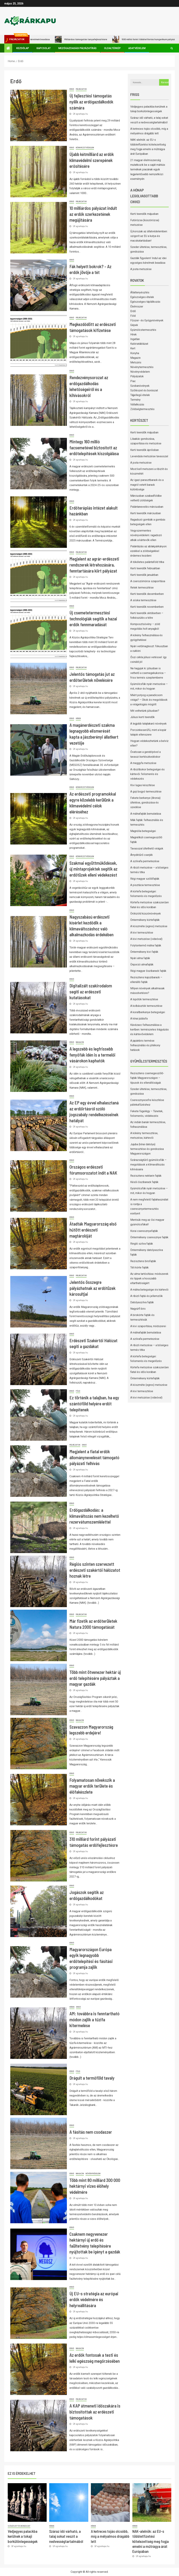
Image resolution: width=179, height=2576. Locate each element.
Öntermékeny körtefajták (145, 920)
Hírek (78, 718)
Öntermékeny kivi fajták (144, 951)
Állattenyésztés (139, 292)
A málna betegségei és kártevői (149, 1289)
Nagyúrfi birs (138, 1308)
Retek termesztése (142, 587)
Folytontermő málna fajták (145, 945)
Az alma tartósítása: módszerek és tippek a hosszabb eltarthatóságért (149, 1278)
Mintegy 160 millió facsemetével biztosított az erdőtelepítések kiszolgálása (94, 447)
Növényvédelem (93, 2174)
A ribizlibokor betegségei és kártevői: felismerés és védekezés (147, 774)
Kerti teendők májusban (144, 213)
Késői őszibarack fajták (144, 1182)
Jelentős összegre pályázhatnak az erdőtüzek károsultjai (92, 1288)
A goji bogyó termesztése (146, 791)
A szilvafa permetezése (144, 861)
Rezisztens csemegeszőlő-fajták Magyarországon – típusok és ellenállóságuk (147, 1078)
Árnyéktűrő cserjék (141, 854)
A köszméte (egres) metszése (148, 926)
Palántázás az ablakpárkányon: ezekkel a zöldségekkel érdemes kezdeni (148, 551)
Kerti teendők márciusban (145, 513)
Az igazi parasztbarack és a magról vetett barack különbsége (147, 484)
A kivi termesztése (141, 932)
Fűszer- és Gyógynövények (146, 320)
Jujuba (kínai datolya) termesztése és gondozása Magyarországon (147, 1149)
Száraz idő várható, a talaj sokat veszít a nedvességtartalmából (66, 2536)
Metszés (135, 362)
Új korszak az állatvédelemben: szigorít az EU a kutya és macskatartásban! (149, 236)
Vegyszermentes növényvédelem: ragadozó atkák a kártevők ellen (146, 535)
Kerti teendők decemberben (147, 594)
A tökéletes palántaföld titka (147, 562)
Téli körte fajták (139, 1267)
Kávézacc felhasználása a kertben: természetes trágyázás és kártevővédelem (149, 1029)
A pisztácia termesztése (145, 885)
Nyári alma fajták (140, 958)
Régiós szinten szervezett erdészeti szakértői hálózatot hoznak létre (94, 1569)
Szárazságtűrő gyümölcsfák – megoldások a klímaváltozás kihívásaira (148, 1164)
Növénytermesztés (141, 367)
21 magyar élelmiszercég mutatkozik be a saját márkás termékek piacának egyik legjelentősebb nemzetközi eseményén (147, 169)
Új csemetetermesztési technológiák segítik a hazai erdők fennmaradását (93, 618)
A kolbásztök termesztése (146, 1005)
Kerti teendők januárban (144, 574)
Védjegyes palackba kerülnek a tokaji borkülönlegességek (23, 2536)
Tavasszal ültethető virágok (146, 848)
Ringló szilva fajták (141, 1243)
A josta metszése (141, 269)
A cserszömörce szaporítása (147, 581)
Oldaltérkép (112, 48)
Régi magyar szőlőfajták (144, 878)
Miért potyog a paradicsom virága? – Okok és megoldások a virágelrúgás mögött (149, 699)
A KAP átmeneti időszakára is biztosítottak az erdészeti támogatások (94, 2411)
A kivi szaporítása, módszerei (148, 1326)
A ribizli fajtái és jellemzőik (146, 1296)
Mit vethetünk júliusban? (144, 710)
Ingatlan (135, 339)
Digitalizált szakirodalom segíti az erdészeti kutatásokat (90, 991)
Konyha (134, 353)
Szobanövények (140, 385)
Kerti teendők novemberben (147, 606)
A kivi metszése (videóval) (146, 939)
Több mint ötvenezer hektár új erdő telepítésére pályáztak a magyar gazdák (95, 1678)
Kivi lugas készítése (142, 785)
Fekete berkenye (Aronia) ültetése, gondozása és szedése (145, 802)
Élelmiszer (136, 306)
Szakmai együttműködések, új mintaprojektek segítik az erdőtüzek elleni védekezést (93, 868)
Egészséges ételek (142, 297)
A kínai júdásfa (139, 1018)
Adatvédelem (137, 48)
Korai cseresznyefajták (144, 1231)
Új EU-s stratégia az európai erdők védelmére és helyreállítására (93, 2299)
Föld (78, 1391)
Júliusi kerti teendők (142, 717)
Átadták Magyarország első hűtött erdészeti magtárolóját (93, 1229)
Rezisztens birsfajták (143, 1261)
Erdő (71, 89)
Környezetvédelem (85, 148)
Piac (133, 381)
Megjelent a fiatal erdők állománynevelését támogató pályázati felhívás (94, 1457)
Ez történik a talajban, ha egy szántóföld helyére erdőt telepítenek (94, 1403)
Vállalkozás (137, 404)
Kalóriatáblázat (139, 343)
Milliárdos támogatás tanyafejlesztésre (92, 39)
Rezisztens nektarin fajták (146, 1175)
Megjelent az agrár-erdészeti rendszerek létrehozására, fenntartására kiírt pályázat (94, 564)
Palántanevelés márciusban (146, 506)
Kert (132, 348)
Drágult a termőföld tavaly (92, 2077)
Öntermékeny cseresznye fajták (149, 1237)
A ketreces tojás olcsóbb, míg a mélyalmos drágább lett (110, 2536)
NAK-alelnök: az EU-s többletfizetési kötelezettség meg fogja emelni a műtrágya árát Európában (150, 2541)
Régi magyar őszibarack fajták (148, 970)
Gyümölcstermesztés (143, 329)
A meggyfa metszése (143, 763)
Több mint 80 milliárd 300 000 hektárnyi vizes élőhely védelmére (94, 2186)
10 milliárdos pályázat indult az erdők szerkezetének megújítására (93, 214)
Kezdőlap (22, 48)
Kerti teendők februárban (145, 568)
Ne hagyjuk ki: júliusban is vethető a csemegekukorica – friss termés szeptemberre (148, 673)
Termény (135, 399)
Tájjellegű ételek (140, 395)
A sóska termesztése (143, 600)
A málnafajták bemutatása (145, 813)
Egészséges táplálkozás (145, 301)
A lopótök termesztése (144, 999)
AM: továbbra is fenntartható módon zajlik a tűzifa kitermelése (94, 2019)
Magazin (80, 1042)
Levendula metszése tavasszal (149, 456)
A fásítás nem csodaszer (90, 2132)
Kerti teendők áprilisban (144, 450)
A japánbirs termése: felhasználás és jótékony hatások (145, 1045)
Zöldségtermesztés (142, 409)
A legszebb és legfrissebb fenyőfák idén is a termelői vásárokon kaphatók (92, 1054)
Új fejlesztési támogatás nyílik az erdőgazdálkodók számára (91, 101)
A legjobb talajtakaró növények (148, 723)
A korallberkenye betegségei (147, 1012)
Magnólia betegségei (143, 831)
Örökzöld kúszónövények (145, 913)
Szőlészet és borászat (144, 390)
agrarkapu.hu (82, 114)
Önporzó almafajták (141, 964)
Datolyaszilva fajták (142, 1302)
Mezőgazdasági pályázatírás (77, 48)
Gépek (134, 325)
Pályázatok (81, 89)
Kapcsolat (44, 48)
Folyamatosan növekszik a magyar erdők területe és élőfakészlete (92, 1785)
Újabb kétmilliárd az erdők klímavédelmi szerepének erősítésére (91, 160)
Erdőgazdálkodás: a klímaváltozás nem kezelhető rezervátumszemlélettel (94, 1515)
